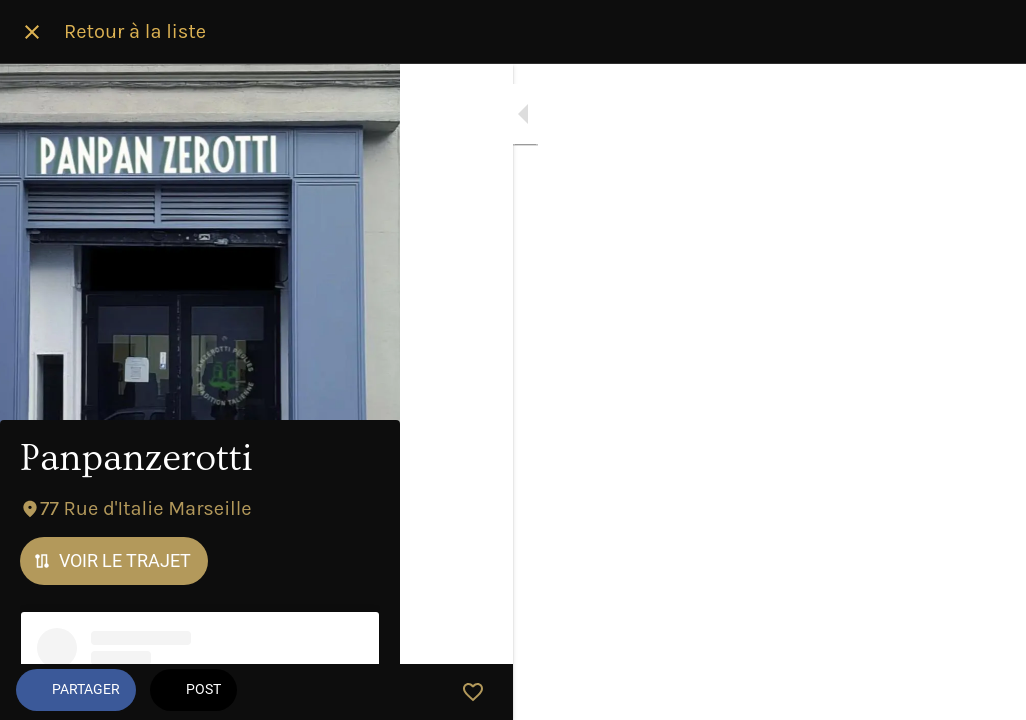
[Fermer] (32, 32)
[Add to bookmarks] (986, 692)
